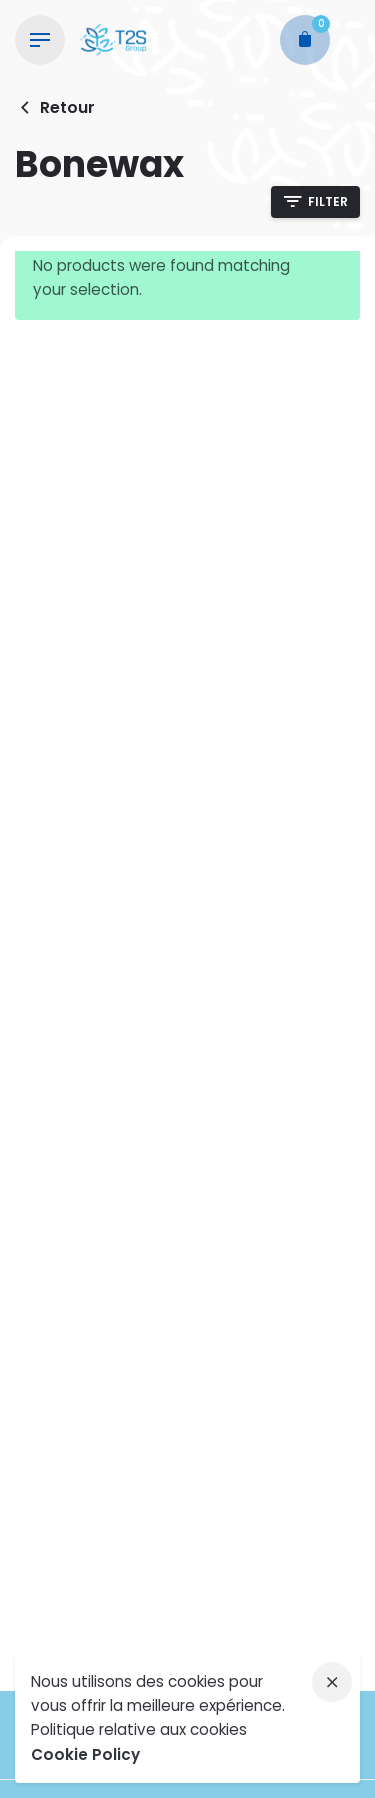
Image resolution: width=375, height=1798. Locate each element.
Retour (55, 107)
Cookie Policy (85, 1754)
